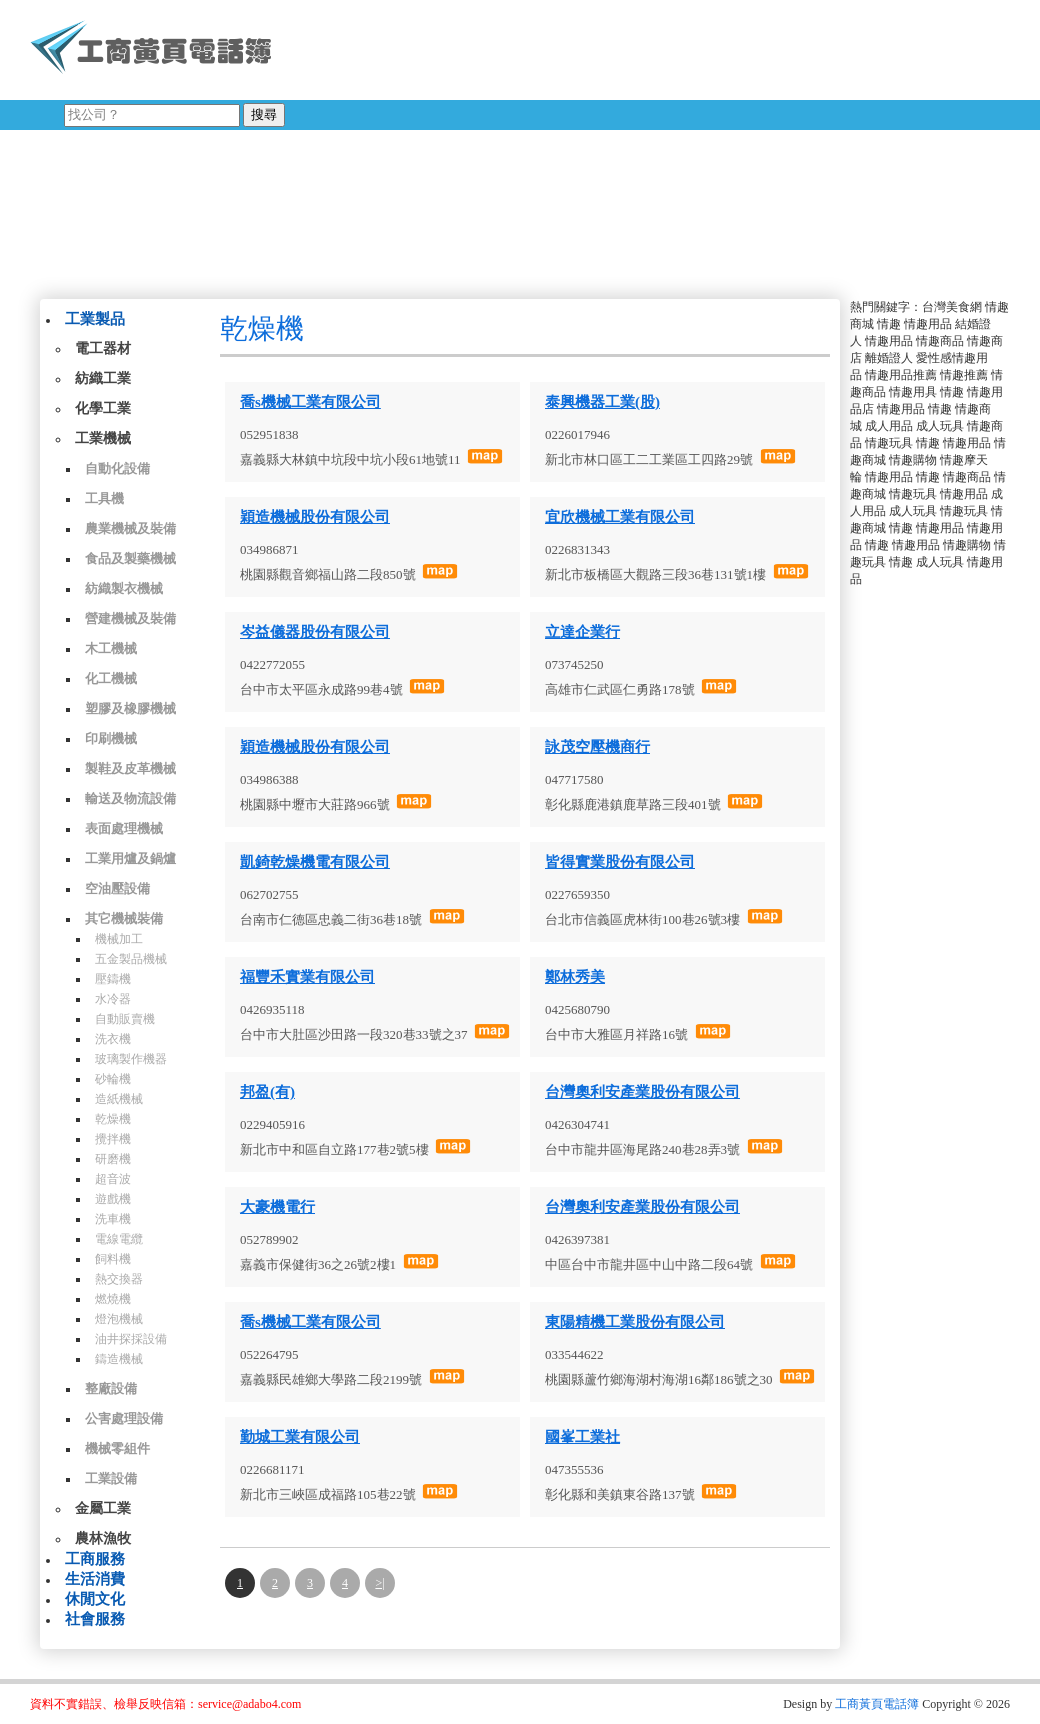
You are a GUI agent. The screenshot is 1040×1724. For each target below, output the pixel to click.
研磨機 (113, 1159)
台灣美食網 (952, 307)
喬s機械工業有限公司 (310, 402)
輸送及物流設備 (130, 798)
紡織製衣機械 (124, 588)
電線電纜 (119, 1239)
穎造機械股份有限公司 (315, 517)
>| (379, 1583)
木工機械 (111, 648)
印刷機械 (111, 738)
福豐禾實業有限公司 (307, 977)
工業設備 (111, 1478)
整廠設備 (111, 1388)
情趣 (889, 324)
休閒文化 (95, 1599)
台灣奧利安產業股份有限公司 (642, 1092)
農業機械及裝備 (130, 528)
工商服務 (95, 1559)
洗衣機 (113, 1039)
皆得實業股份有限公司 (620, 862)
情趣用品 (928, 324)
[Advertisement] (490, 145)
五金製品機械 (131, 959)
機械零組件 (117, 1448)
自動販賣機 (125, 1019)
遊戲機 (113, 1199)
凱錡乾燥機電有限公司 (315, 862)
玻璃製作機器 (131, 1059)
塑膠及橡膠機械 (130, 708)
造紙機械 (119, 1099)
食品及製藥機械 (130, 558)
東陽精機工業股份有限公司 (635, 1322)
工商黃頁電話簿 (877, 1704)
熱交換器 (119, 1279)
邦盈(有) (267, 1092)
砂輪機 (113, 1079)
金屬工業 (103, 1508)
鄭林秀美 (575, 977)
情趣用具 (913, 392)
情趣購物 (913, 460)
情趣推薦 (964, 375)
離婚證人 (889, 358)
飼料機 (113, 1259)
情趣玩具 (889, 443)
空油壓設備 (117, 888)
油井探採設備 (131, 1339)
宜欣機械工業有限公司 (620, 517)
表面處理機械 (124, 828)
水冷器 (113, 999)
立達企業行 (582, 632)
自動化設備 (117, 468)
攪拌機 (113, 1139)
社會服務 (95, 1619)
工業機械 (103, 438)
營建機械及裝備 (130, 618)
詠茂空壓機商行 (597, 747)
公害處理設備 (124, 1418)
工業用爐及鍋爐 (130, 858)
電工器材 (103, 348)
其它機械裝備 (124, 918)
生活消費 (95, 1579)
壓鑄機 (113, 979)
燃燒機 (113, 1299)
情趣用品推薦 (901, 375)
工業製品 (95, 319)
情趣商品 (940, 341)
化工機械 (111, 678)
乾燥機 (113, 1119)
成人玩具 (940, 426)
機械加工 (119, 939)
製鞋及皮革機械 (130, 768)
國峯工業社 (582, 1437)
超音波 (113, 1179)
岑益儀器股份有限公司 (315, 632)
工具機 (104, 498)
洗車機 (113, 1219)
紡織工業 (103, 378)
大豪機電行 (277, 1207)
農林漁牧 (103, 1538)
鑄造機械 (119, 1359)
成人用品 (889, 426)
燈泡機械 (119, 1319)
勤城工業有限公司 (300, 1437)
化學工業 (103, 408)
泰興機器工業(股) (602, 402)
